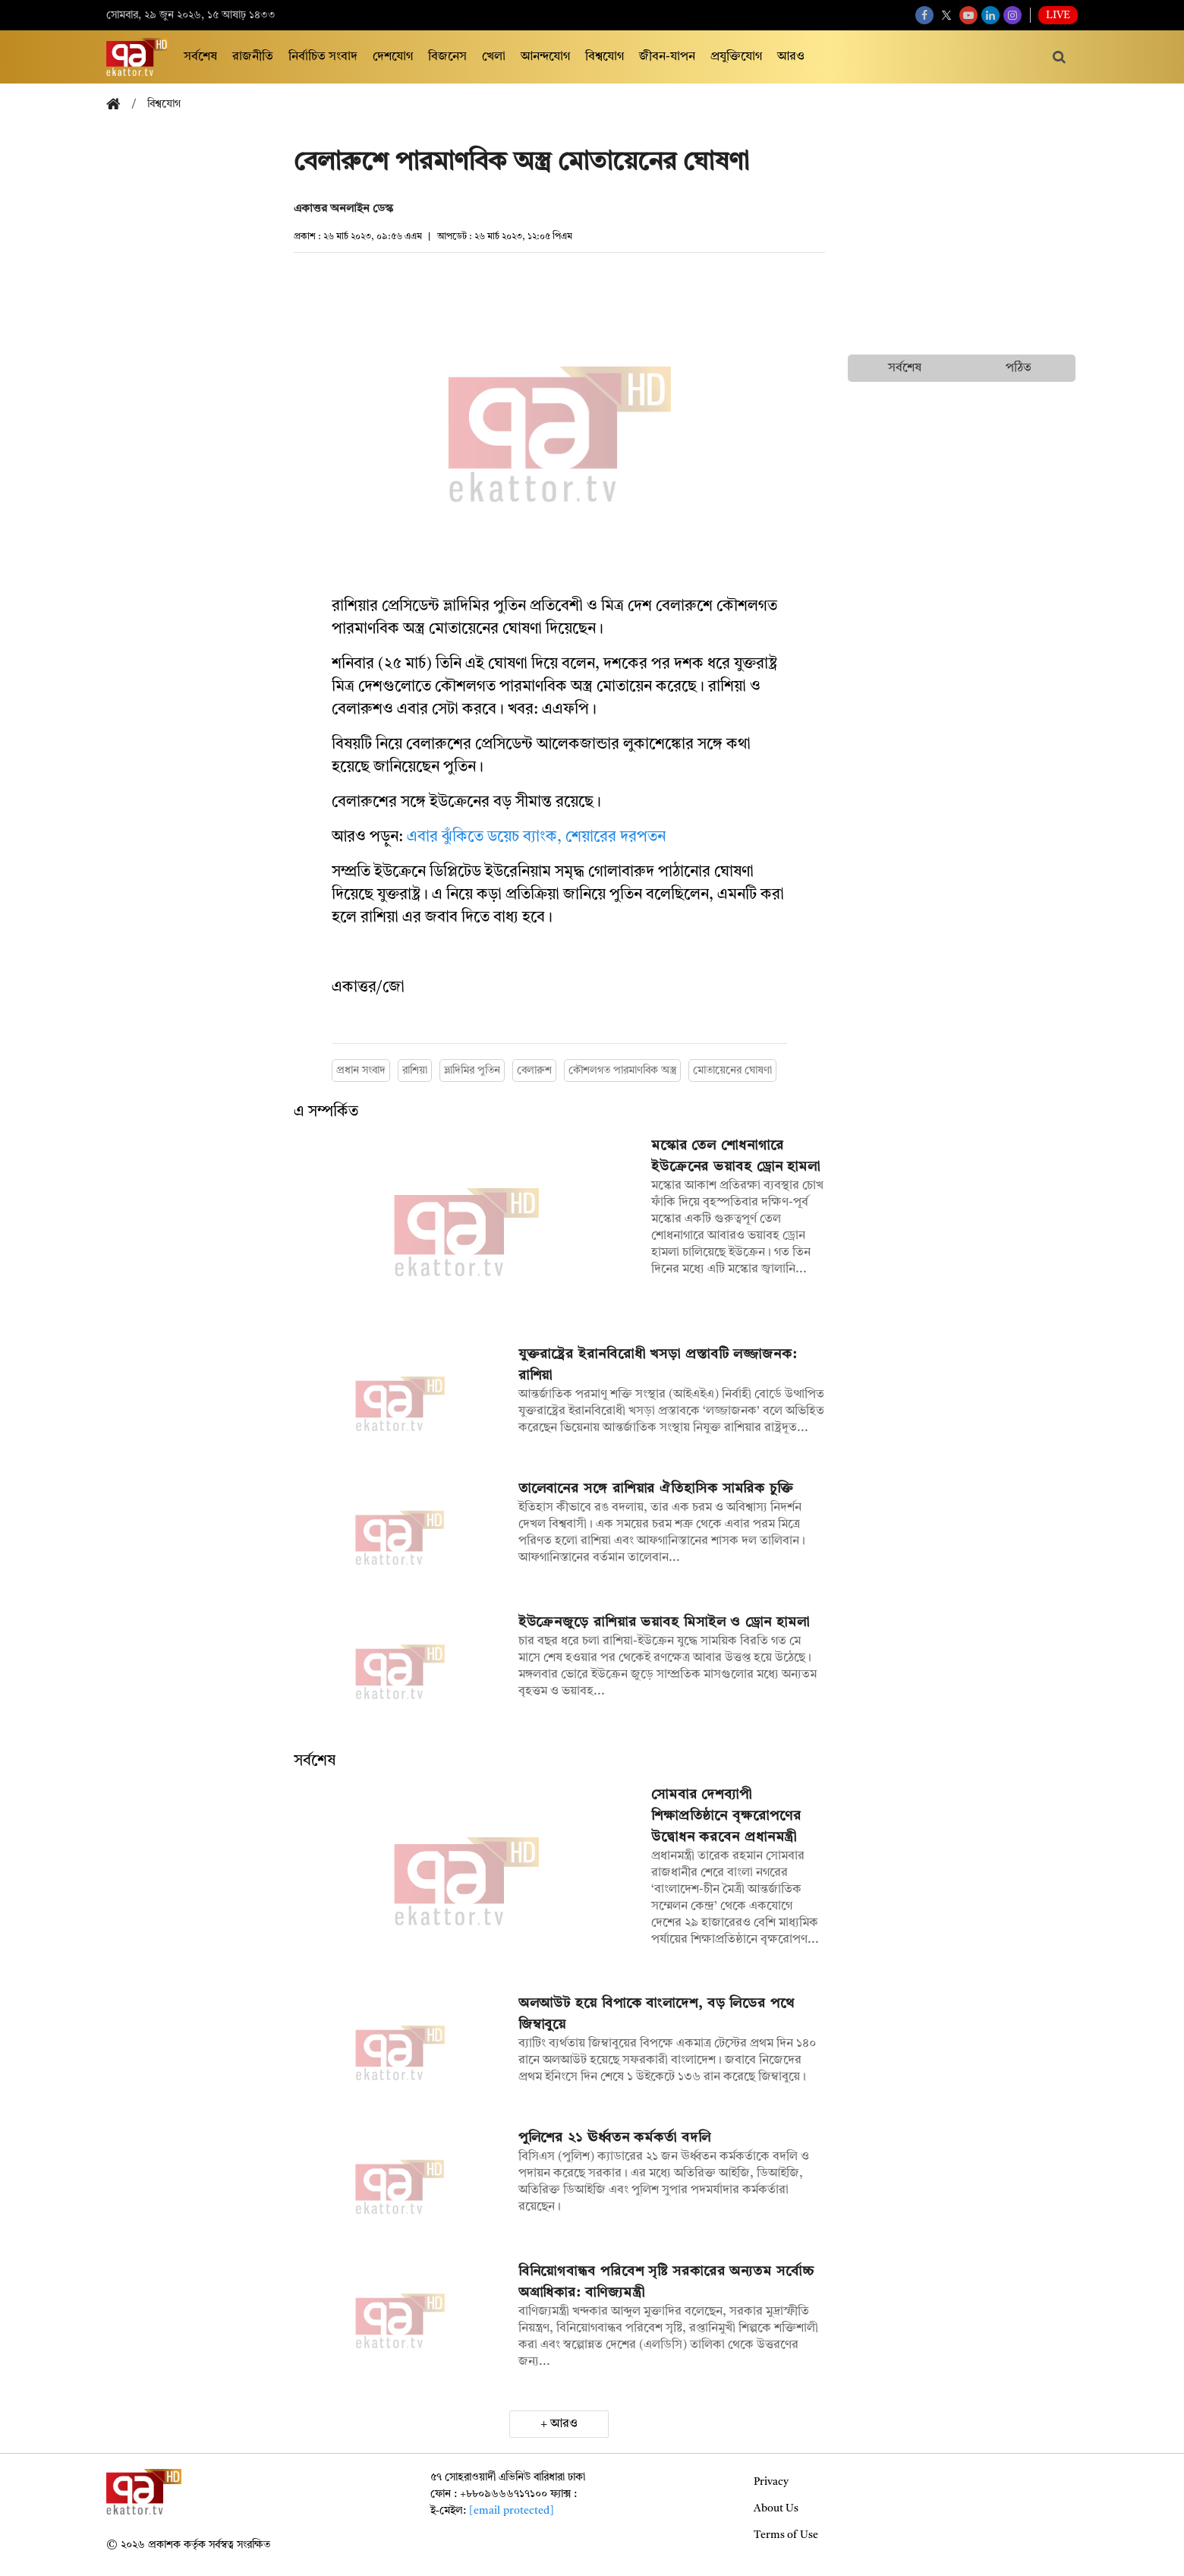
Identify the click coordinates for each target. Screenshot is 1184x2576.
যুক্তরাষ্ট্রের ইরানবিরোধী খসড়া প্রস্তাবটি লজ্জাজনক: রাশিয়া (657, 1365)
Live (1058, 15)
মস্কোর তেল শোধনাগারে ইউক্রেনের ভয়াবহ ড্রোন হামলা (735, 1156)
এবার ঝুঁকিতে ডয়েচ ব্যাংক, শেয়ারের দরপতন (536, 837)
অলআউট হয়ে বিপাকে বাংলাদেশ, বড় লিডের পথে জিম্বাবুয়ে (656, 2014)
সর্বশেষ (200, 57)
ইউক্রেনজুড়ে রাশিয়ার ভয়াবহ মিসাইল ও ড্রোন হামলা (664, 1622)
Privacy (771, 2482)
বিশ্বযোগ (604, 57)
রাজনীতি (252, 57)
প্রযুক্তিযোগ (736, 57)
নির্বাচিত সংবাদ (322, 57)
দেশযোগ (393, 57)
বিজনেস (447, 57)
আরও (791, 57)
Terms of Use (786, 2535)
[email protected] (511, 2510)
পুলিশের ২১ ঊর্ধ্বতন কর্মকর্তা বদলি (614, 2138)
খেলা (493, 57)
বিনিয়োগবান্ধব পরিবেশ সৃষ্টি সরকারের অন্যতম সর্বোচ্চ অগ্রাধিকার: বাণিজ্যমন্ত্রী (666, 2282)
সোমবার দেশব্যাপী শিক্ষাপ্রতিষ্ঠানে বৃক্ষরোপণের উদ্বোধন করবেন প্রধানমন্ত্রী (726, 1816)
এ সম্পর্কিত (326, 1112)
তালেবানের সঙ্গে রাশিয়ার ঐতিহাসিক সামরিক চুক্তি (656, 1489)
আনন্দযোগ (545, 57)
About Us (776, 2508)
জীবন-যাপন (667, 57)
